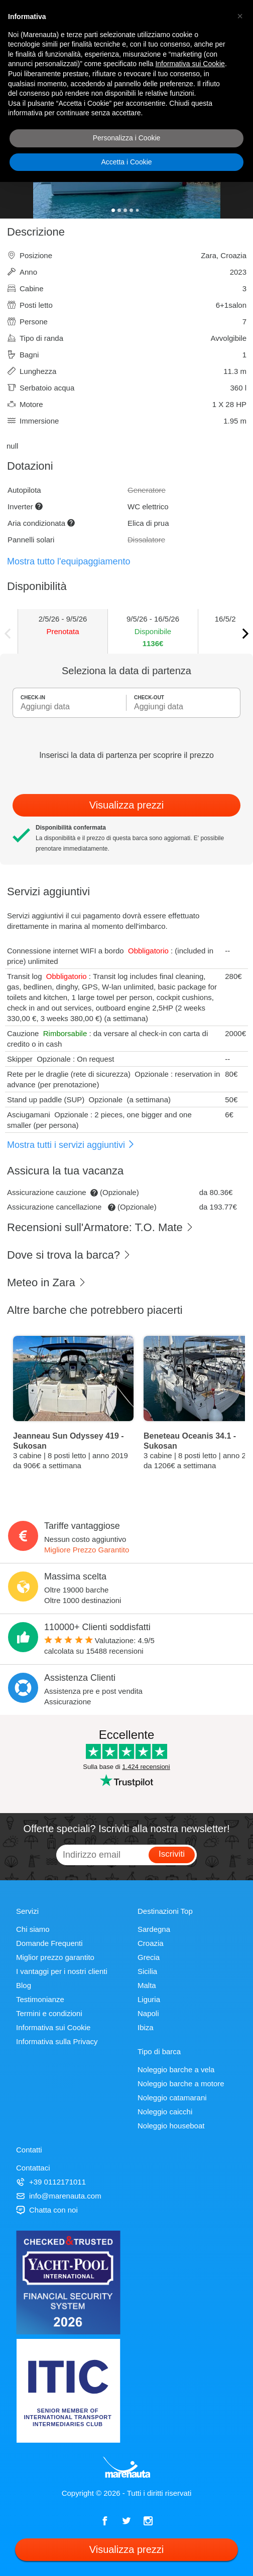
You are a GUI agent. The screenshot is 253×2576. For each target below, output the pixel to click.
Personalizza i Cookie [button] (127, 138)
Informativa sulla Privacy (57, 2041)
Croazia (151, 1943)
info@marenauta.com (58, 2196)
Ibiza (146, 2027)
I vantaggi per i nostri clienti (61, 1971)
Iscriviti (172, 1854)
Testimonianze (40, 1999)
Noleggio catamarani (172, 2097)
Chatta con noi (47, 2210)
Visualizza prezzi (126, 805)
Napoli (148, 2013)
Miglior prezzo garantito (55, 1957)
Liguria (149, 1999)
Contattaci (33, 2167)
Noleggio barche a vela (176, 2069)
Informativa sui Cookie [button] (190, 64)
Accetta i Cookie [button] (126, 162)
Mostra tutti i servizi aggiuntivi (71, 1145)
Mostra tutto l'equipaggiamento (69, 561)
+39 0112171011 (51, 2181)
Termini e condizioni (49, 2013)
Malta (147, 1985)
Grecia (149, 1957)
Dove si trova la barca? (69, 1255)
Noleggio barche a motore (181, 2083)
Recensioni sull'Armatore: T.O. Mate (100, 1227)
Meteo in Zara (46, 1282)
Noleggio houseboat (171, 2125)
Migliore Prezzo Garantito (86, 1549)
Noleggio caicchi (165, 2111)
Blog (23, 1985)
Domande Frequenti (49, 1943)
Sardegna (154, 1929)
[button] (240, 16)
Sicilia (147, 1971)
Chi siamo (33, 1929)
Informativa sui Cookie (53, 2027)
